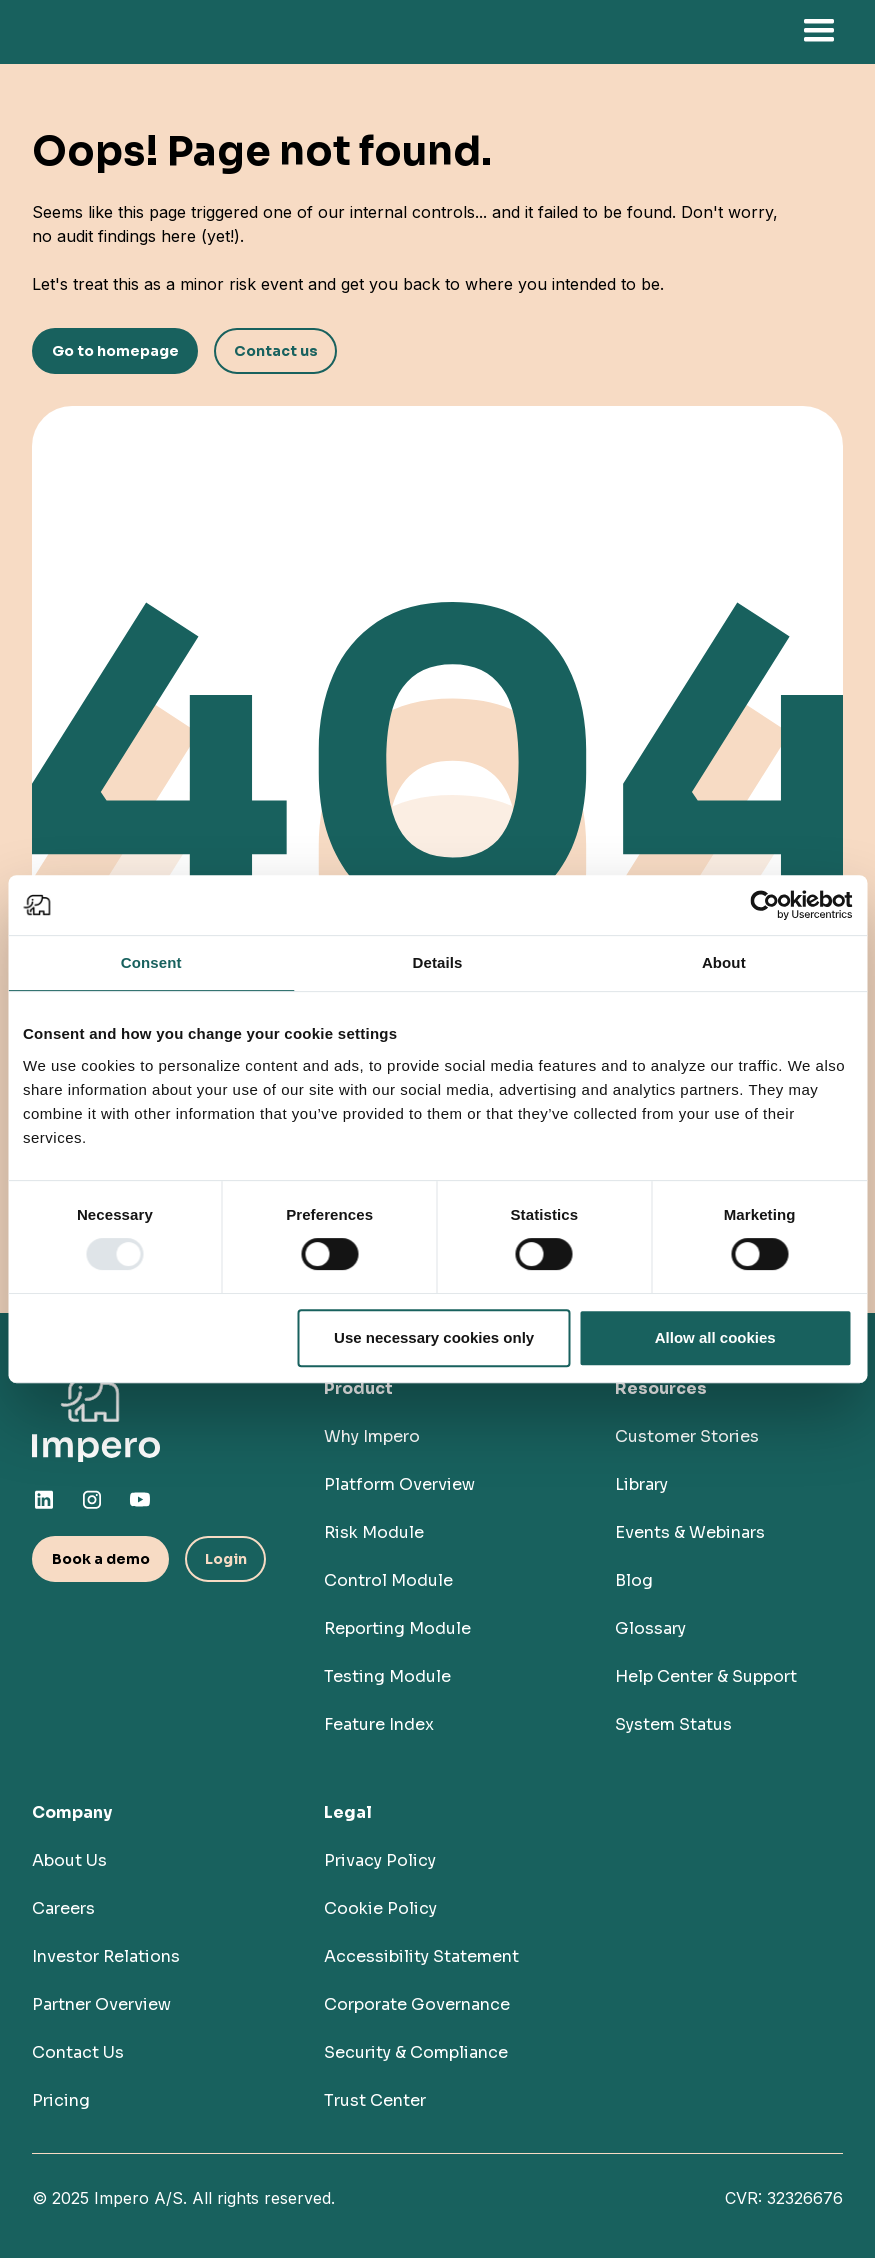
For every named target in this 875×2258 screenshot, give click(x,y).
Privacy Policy (380, 1860)
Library (641, 1484)
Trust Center (375, 2100)
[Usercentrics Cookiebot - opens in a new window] (764, 905)
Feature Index (379, 1724)
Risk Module (374, 1532)
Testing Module (387, 1676)
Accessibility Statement (421, 1956)
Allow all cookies (715, 1337)
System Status (673, 1724)
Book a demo (101, 1559)
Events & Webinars (690, 1532)
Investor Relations (106, 1956)
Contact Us (78, 2052)
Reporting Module (397, 1628)
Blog (634, 1580)
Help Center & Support (706, 1676)
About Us (69, 1860)
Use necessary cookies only (434, 1337)
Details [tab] (438, 962)
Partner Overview (101, 2004)
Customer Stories (687, 1436)
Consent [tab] (151, 962)
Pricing (61, 2100)
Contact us (276, 351)
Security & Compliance (416, 2052)
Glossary (650, 1628)
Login (226, 1559)
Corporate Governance (417, 2004)
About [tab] (724, 962)
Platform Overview (399, 1484)
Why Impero (372, 1436)
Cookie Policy (380, 1908)
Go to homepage (115, 351)
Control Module (388, 1580)
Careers (63, 1908)
